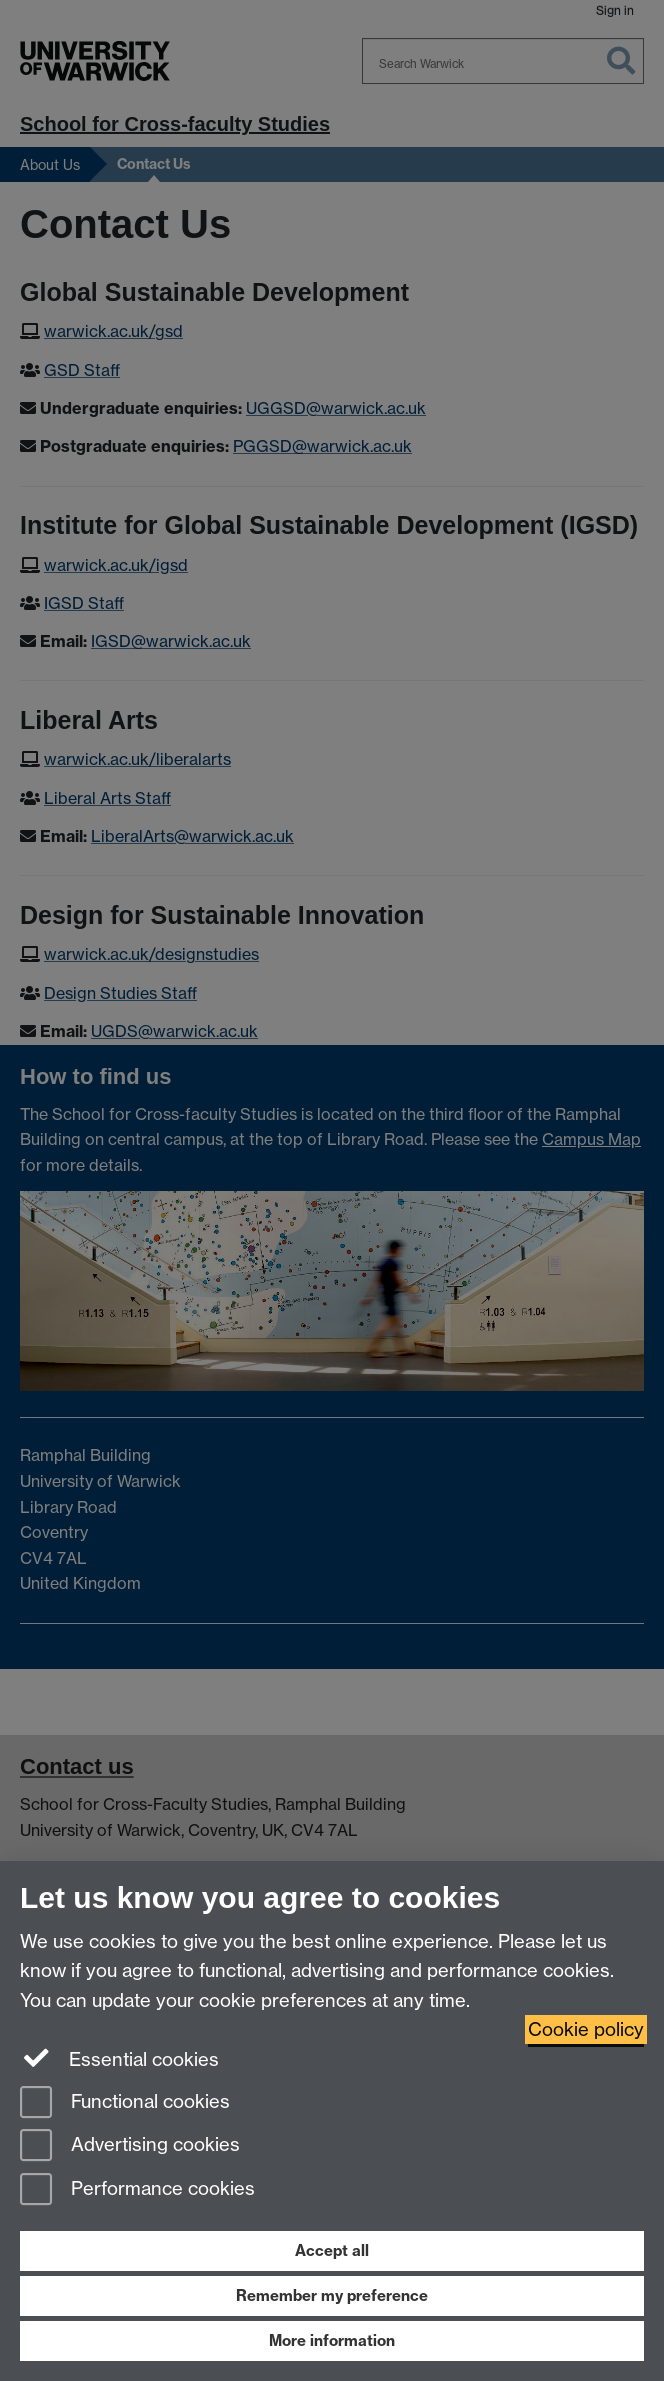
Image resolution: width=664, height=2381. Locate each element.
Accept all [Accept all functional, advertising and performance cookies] (332, 2250)
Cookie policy (586, 2029)
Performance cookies (137, 2190)
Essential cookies (119, 2058)
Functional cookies (125, 2103)
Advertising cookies (130, 2146)
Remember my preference (332, 2295)
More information (332, 2340)
